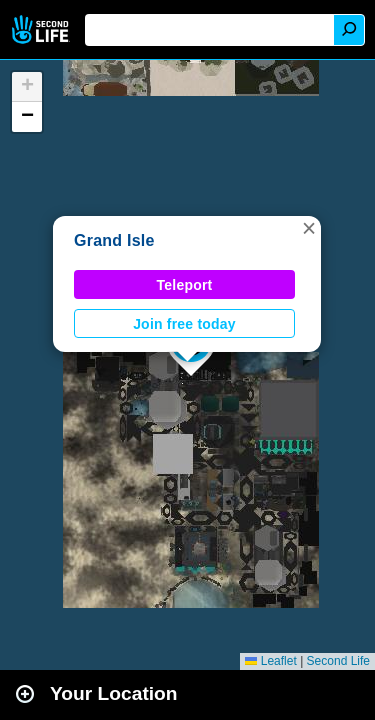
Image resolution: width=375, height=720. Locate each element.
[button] (309, 228)
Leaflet (270, 661)
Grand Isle (114, 240)
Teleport (185, 285)
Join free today (184, 324)
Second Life (42, 29)
